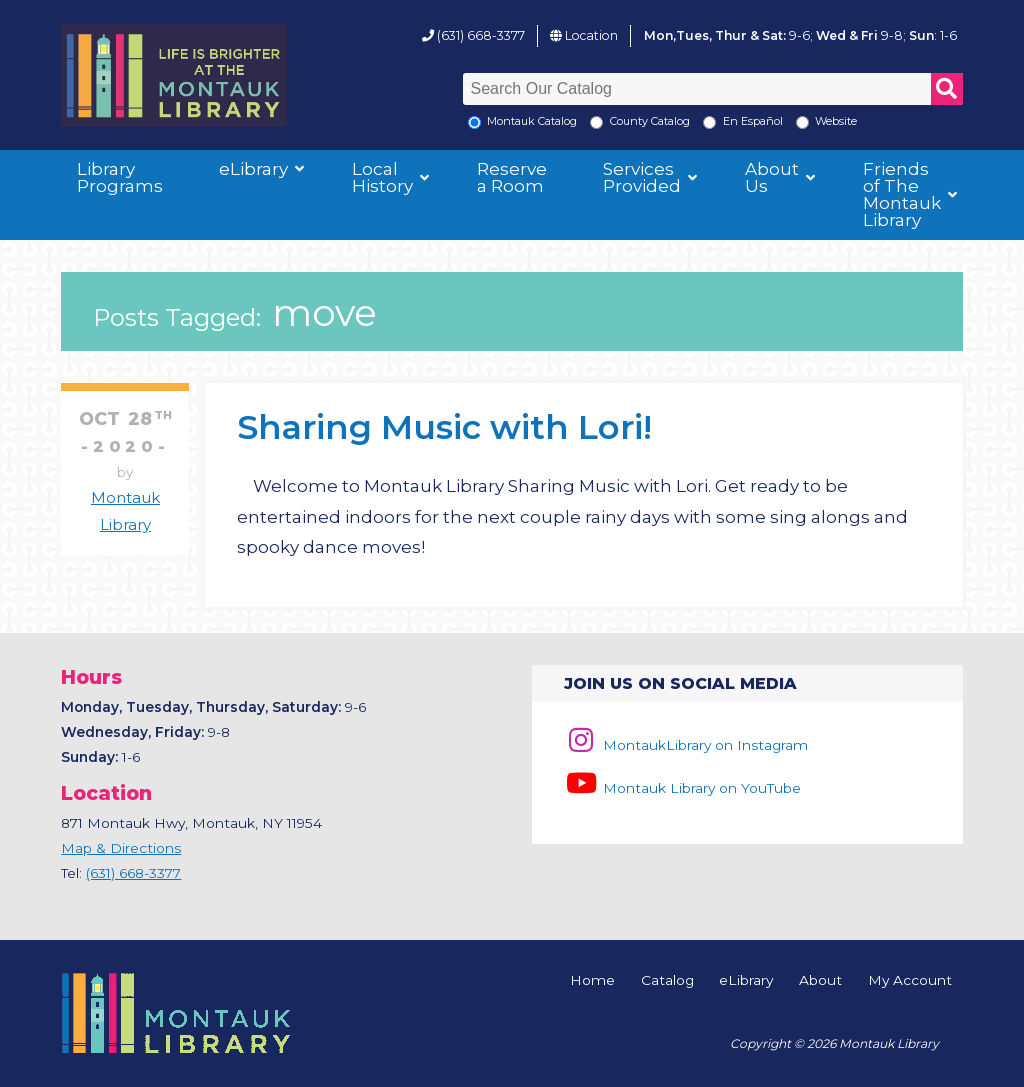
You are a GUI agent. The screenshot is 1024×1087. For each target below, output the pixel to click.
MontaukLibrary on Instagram (685, 745)
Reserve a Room (512, 177)
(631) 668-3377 (481, 35)
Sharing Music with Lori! (444, 426)
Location (591, 35)
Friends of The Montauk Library (902, 194)
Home (592, 981)
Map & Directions (121, 848)
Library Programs (120, 177)
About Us (772, 177)
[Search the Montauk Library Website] (802, 122)
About (820, 981)
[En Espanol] (709, 122)
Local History (382, 177)
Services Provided (642, 177)
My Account (910, 981)
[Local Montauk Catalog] (474, 122)
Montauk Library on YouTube (682, 788)
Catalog (667, 981)
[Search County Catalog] (596, 122)
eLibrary (253, 169)
